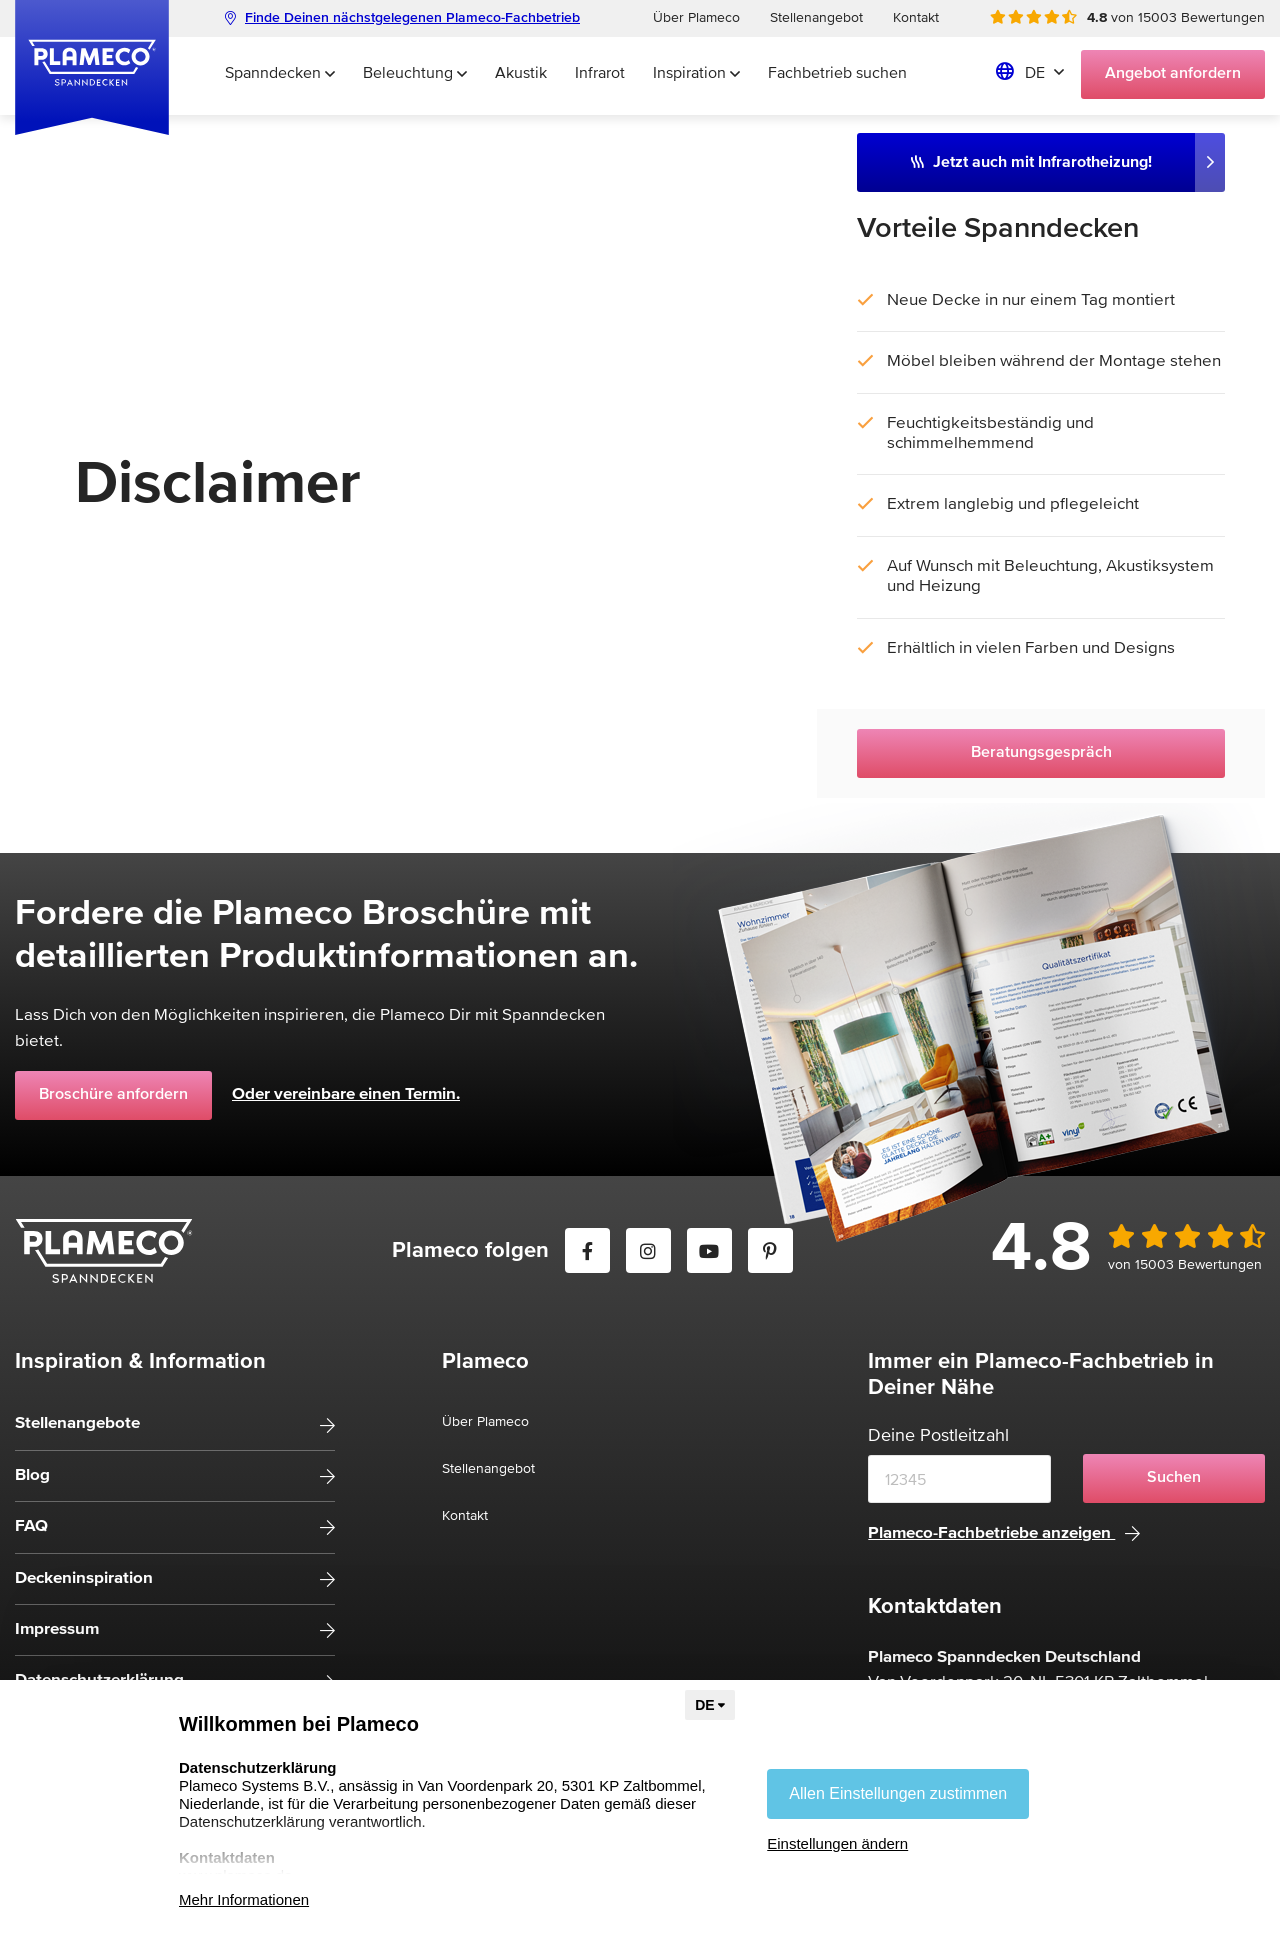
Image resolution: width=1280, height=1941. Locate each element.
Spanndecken (280, 74)
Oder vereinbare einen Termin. (346, 1094)
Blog (32, 1475)
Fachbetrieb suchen (837, 74)
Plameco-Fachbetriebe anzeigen (1004, 1533)
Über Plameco (696, 18)
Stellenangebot (816, 18)
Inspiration (696, 74)
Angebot (1173, 74)
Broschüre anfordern (113, 1095)
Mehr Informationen (244, 1899)
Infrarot (600, 74)
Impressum (57, 1629)
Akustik (521, 74)
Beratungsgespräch (1041, 753)
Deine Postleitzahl (938, 1436)
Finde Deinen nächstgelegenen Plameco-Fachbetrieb (402, 18)
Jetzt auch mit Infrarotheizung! (1031, 162)
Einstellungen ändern (837, 1843)
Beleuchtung (415, 74)
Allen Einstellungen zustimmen (898, 1793)
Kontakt (916, 18)
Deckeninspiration (84, 1578)
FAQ (31, 1526)
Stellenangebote (77, 1423)
